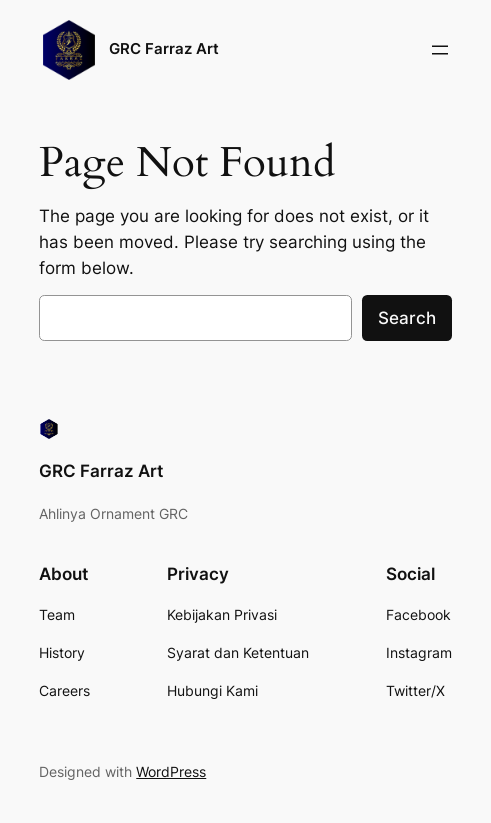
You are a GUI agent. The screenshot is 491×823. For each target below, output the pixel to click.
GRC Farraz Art (164, 49)
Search (407, 318)
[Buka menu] (440, 50)
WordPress (171, 771)
